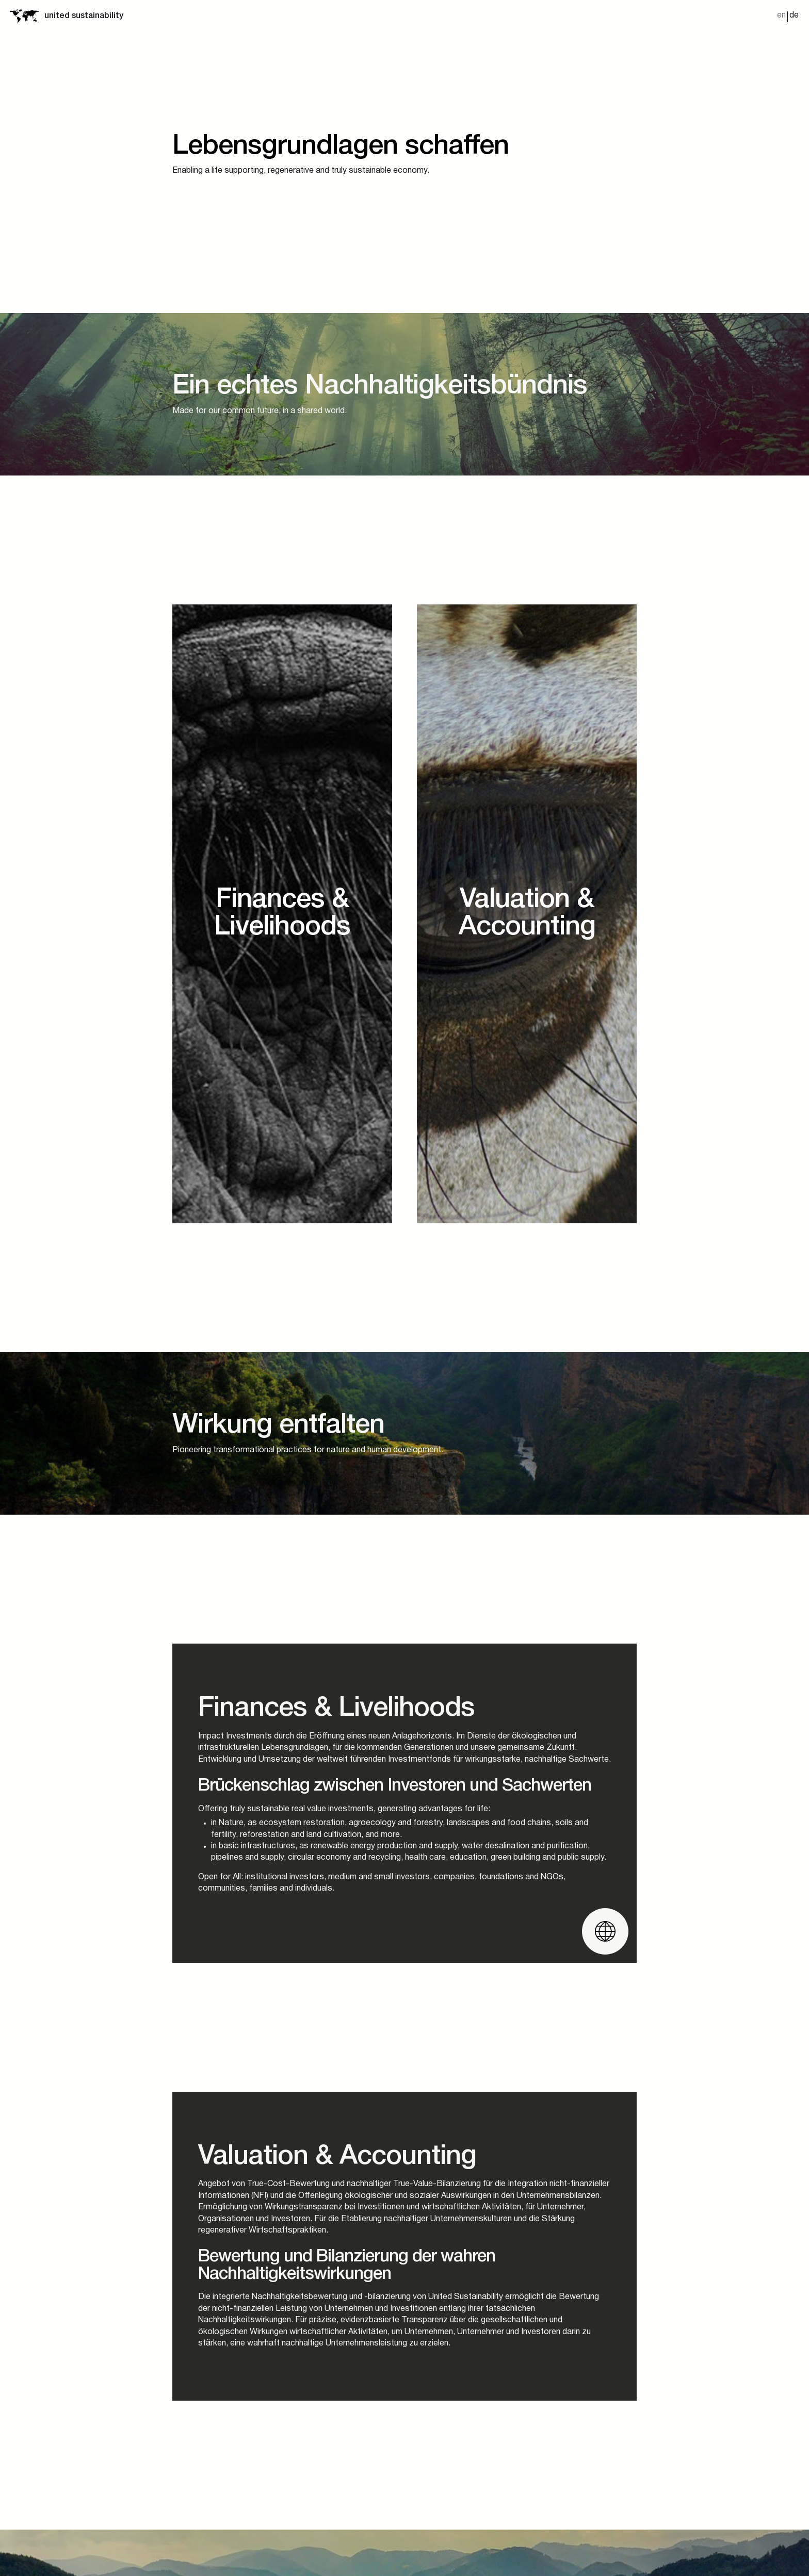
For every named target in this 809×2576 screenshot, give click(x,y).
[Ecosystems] (282, 913)
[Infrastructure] (527, 913)
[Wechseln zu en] (781, 16)
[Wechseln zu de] (794, 16)
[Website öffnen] (605, 1931)
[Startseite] (23, 16)
